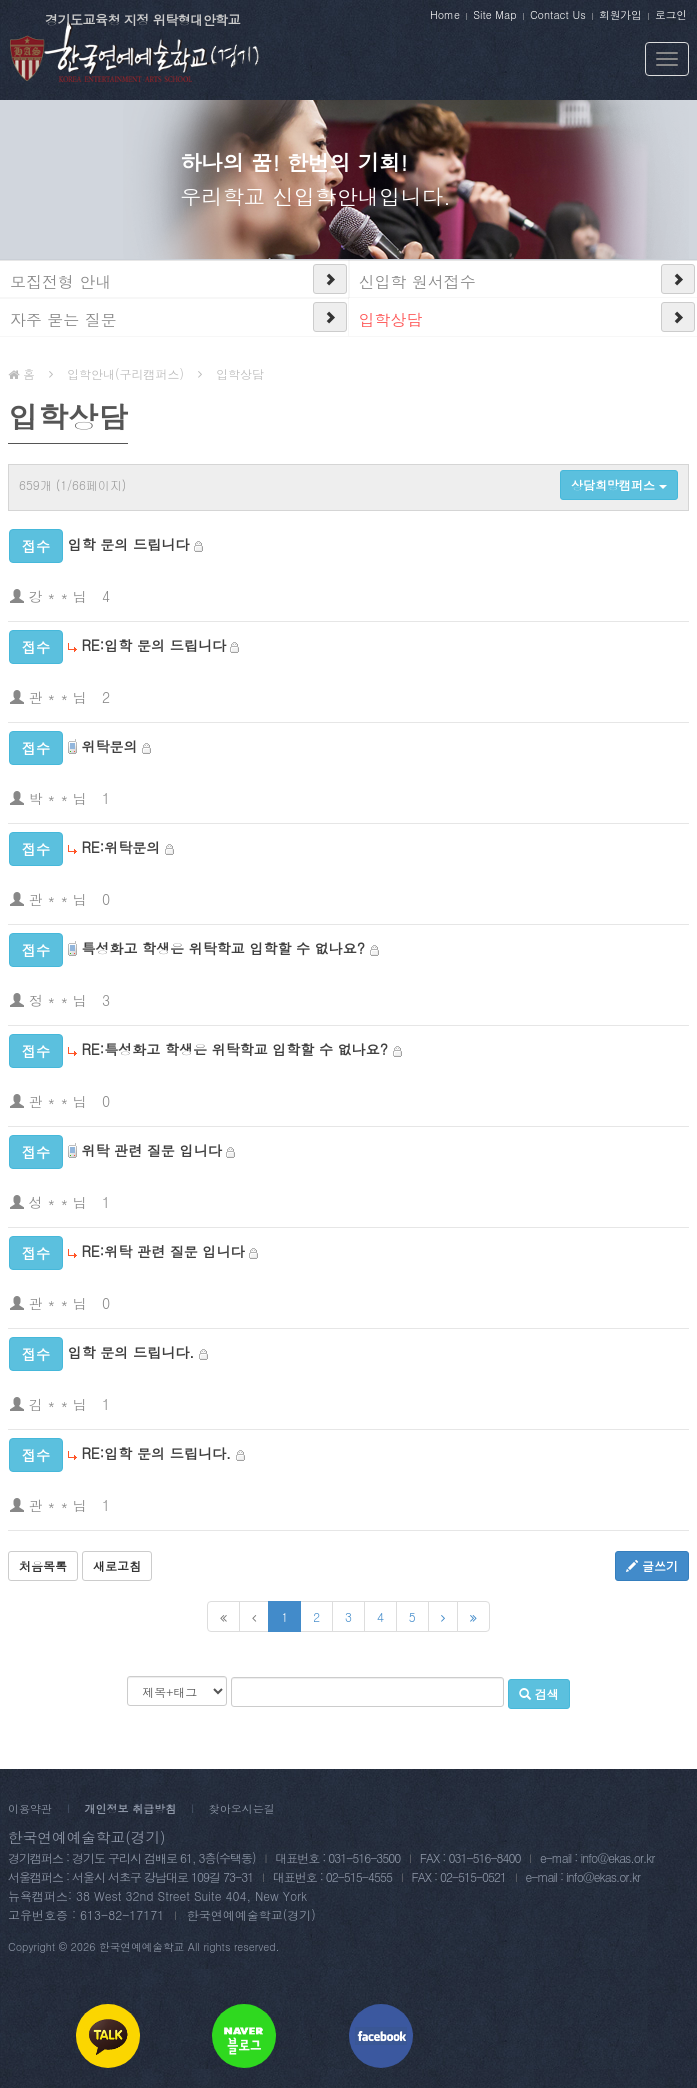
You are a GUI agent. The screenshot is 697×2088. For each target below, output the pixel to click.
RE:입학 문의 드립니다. (156, 1453)
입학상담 (391, 319)
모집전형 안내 (60, 281)
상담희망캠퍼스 (619, 484)
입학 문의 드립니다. (131, 1352)
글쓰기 (652, 1565)
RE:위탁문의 (120, 847)
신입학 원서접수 (417, 281)
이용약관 (30, 1808)
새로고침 (117, 1565)
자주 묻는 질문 (63, 319)
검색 (539, 1693)
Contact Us (558, 14)
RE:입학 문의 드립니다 (153, 645)
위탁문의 (109, 746)
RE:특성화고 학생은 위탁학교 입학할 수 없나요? (234, 1049)
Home (445, 14)
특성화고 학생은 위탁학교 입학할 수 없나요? (223, 948)
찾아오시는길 (242, 1808)
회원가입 (620, 14)
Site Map (494, 14)
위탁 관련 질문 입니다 (151, 1150)
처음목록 (43, 1565)
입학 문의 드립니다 (128, 544)
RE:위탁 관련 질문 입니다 (162, 1251)
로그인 (671, 14)
